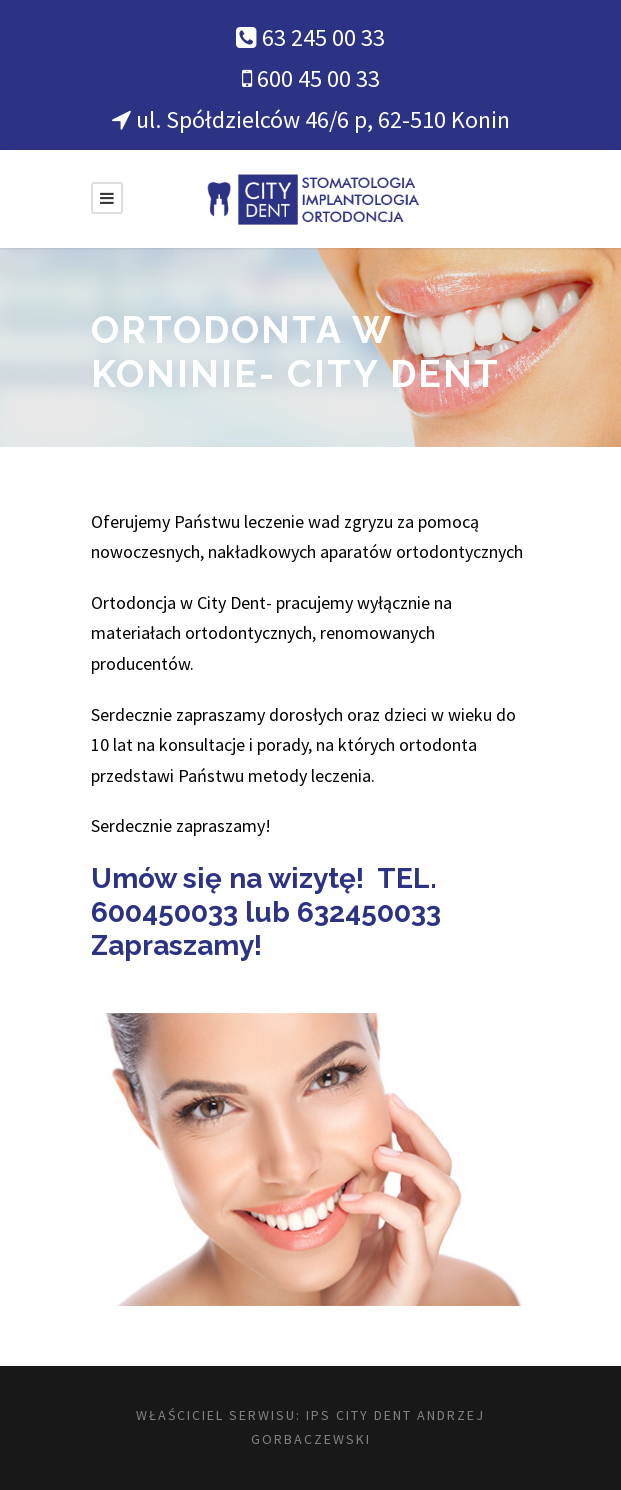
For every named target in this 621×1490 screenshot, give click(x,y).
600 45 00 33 (318, 78)
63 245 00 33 (323, 37)
